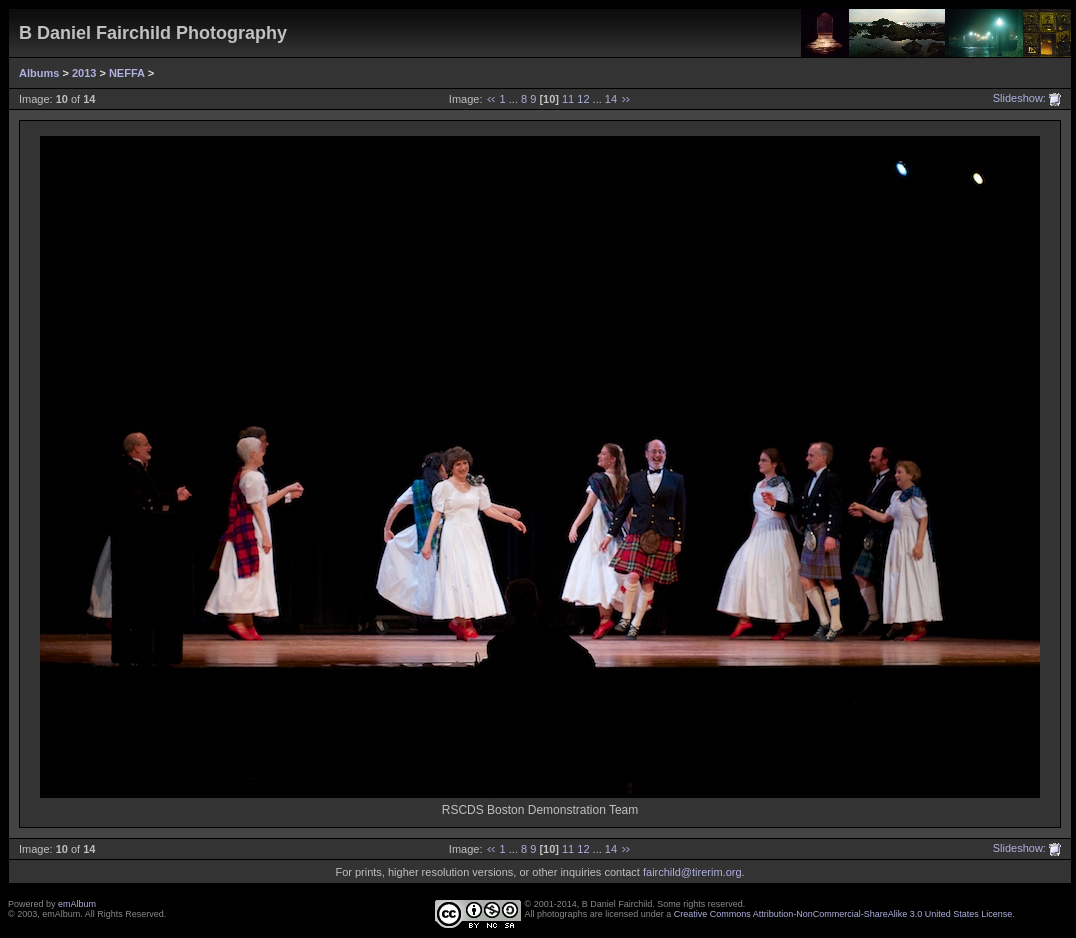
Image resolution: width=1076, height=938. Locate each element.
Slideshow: (1019, 98)
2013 (84, 73)
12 (583, 99)
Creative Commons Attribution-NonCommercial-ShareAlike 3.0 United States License (843, 914)
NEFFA (127, 73)
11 (568, 99)
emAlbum (77, 904)
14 (611, 99)
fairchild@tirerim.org (692, 872)
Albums (39, 73)
